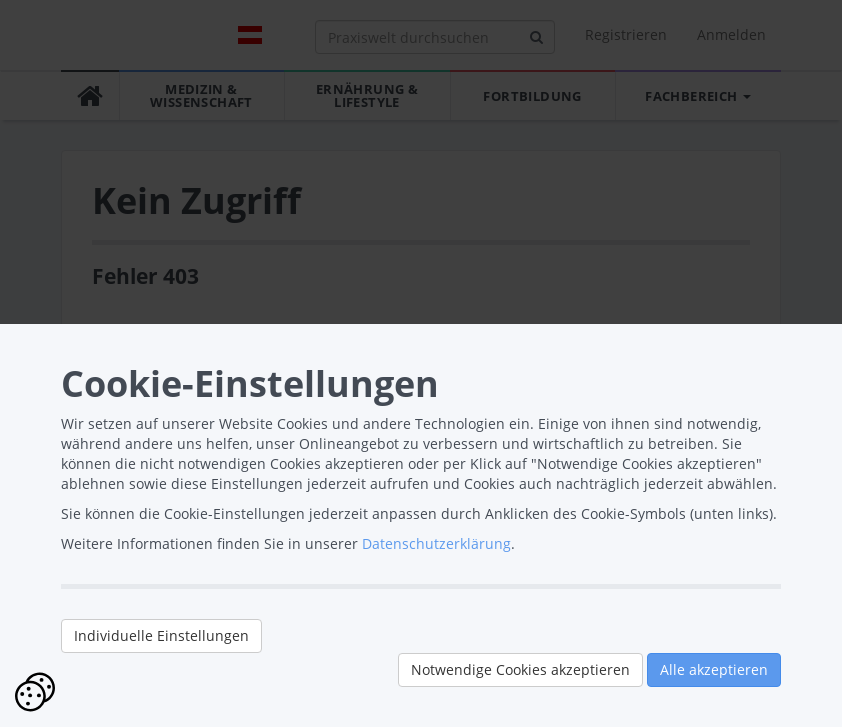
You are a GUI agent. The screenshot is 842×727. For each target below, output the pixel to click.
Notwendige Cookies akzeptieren (520, 669)
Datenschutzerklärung (436, 543)
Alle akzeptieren (714, 669)
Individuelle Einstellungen (161, 635)
